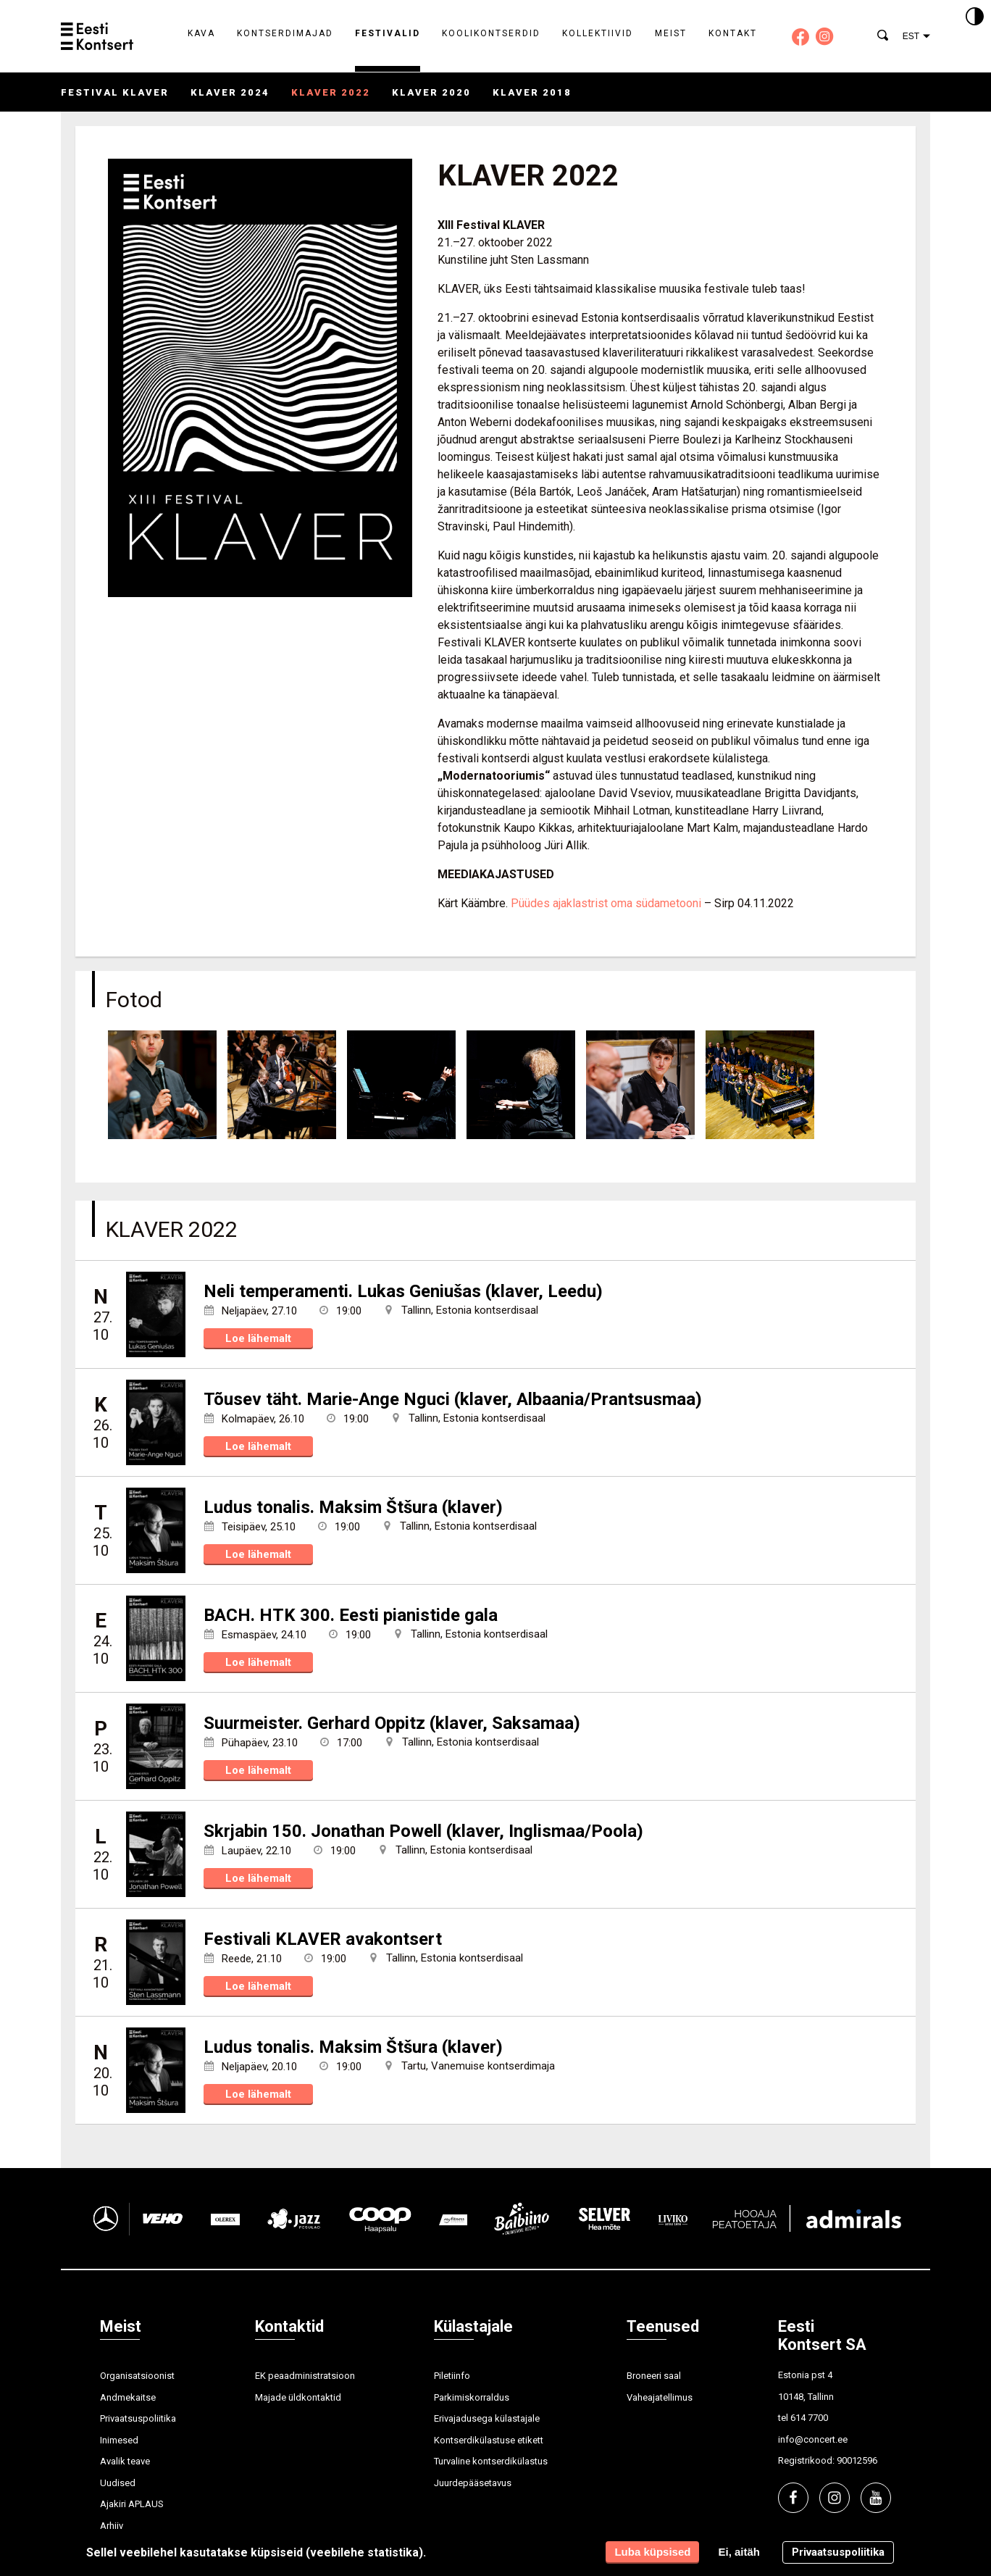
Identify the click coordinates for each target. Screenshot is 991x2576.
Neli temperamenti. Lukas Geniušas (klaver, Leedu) (403, 1291)
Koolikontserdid (491, 33)
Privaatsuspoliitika (138, 2418)
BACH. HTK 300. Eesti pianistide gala (351, 1615)
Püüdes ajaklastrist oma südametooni (606, 903)
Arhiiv (111, 2525)
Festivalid (387, 33)
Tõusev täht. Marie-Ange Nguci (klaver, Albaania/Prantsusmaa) (453, 1399)
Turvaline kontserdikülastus (491, 2461)
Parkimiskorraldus (471, 2397)
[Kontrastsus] (975, 17)
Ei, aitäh (739, 2552)
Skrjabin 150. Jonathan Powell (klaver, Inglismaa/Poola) (423, 1831)
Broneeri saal (654, 2375)
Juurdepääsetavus (472, 2482)
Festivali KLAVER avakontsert (323, 1939)
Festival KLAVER (115, 92)
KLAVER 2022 (330, 92)
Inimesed (119, 2440)
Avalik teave (125, 2461)
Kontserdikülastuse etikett (488, 2440)
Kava (201, 33)
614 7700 (809, 2417)
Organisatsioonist (137, 2375)
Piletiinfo (452, 2375)
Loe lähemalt (258, 1338)
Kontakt (732, 33)
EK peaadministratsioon (305, 2375)
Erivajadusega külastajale (487, 2418)
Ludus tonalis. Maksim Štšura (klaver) (353, 1507)
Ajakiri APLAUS (132, 2503)
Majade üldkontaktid (298, 2397)
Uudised (117, 2482)
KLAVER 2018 (532, 92)
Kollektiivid (597, 33)
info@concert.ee (813, 2439)
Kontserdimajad (285, 33)
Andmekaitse (128, 2397)
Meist (671, 33)
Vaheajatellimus (660, 2397)
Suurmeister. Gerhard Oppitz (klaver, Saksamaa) (392, 1723)
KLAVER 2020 (431, 92)
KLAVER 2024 (230, 92)
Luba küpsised (652, 2552)
